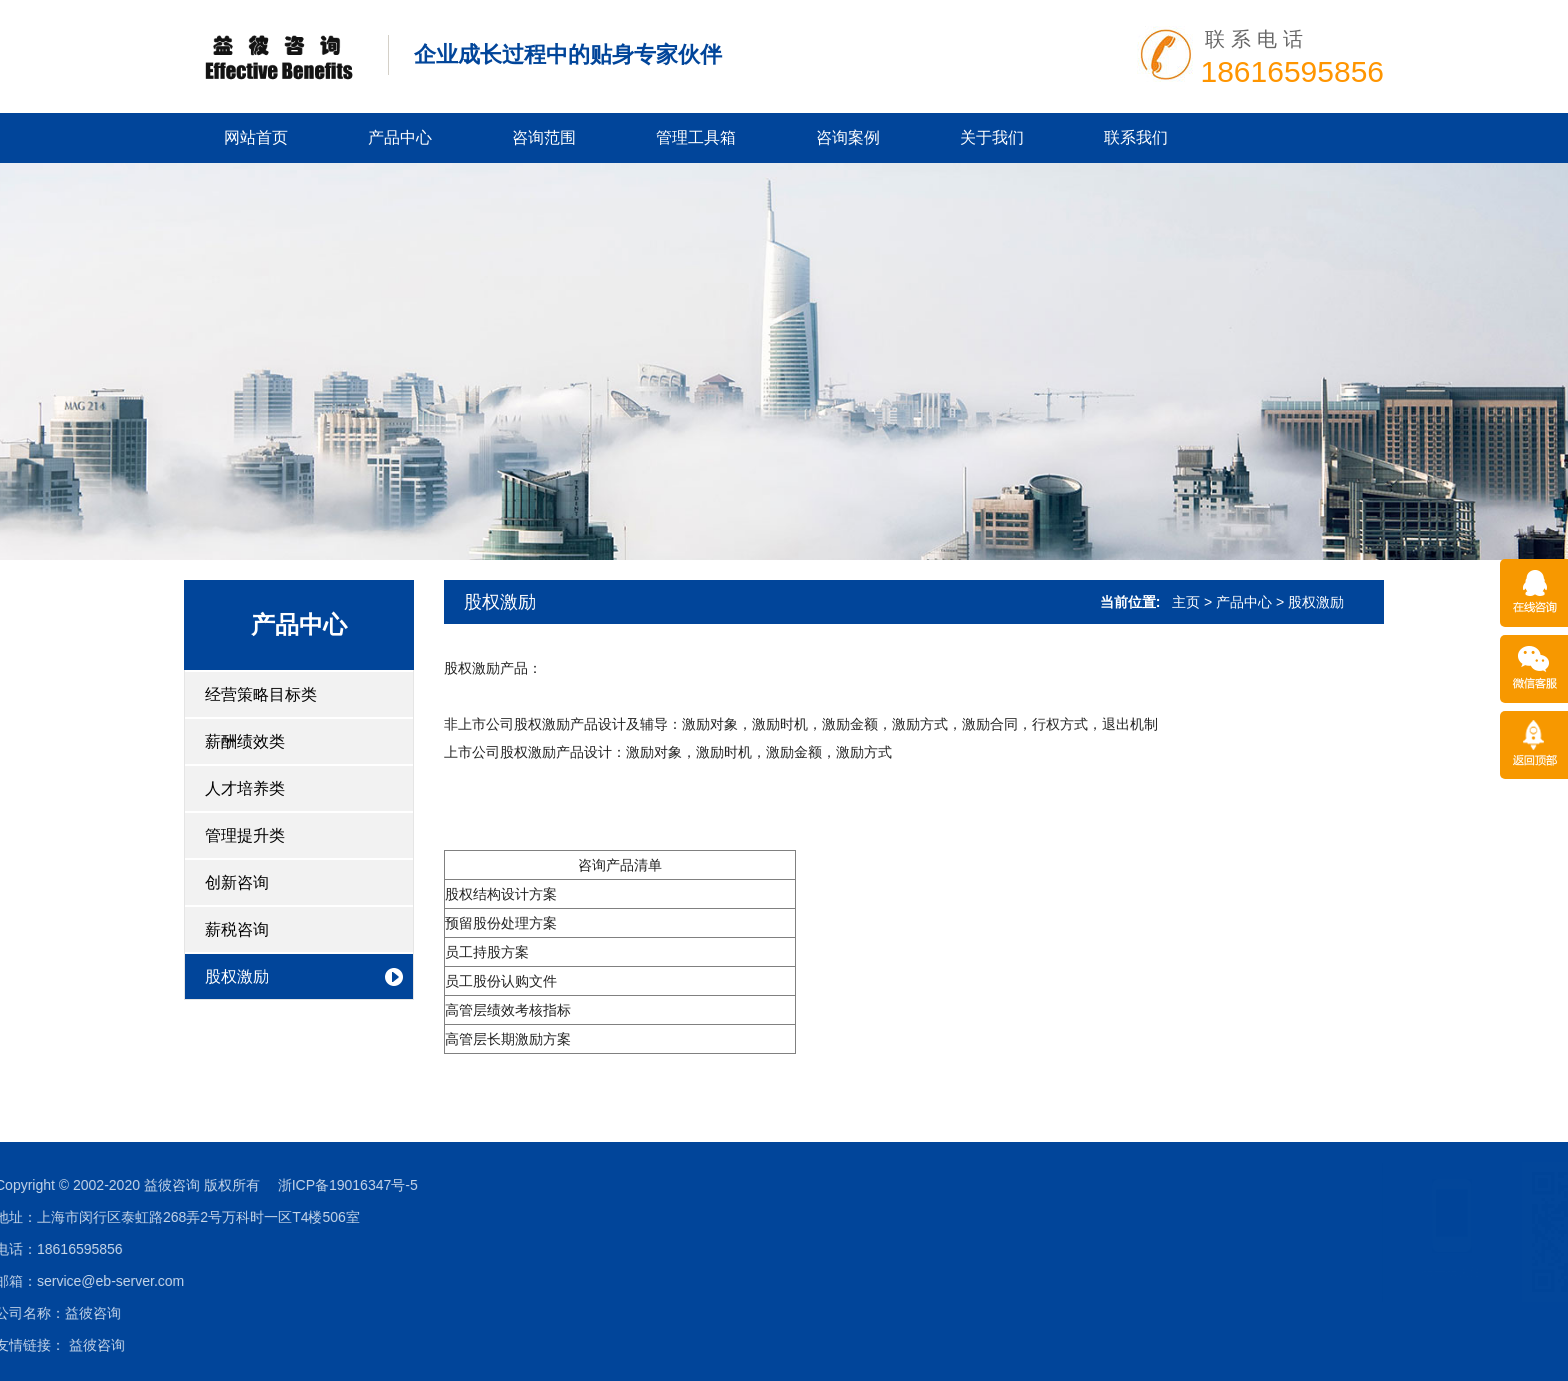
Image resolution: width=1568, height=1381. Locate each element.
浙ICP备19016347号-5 (108, 1185)
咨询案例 (848, 137)
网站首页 (256, 137)
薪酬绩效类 (245, 741)
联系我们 (1136, 137)
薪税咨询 (237, 929)
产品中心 (400, 137)
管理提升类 (245, 835)
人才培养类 (245, 788)
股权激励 (237, 976)
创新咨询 (237, 882)
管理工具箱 (696, 137)
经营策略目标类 (261, 694)
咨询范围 (544, 137)
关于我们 (992, 137)
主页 (1186, 602)
